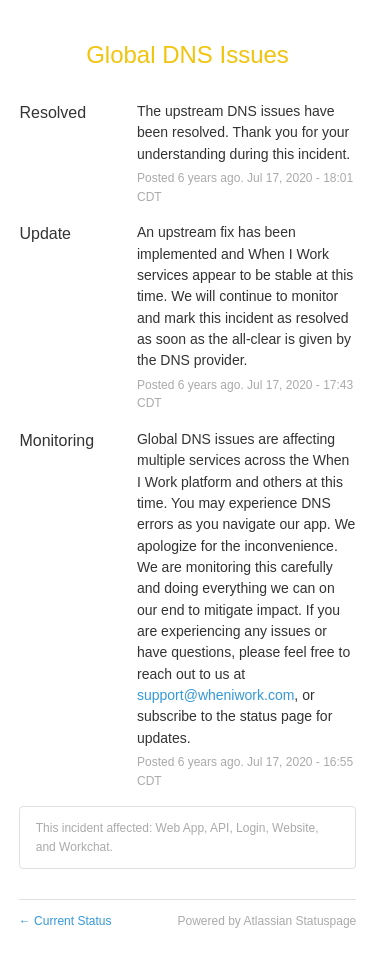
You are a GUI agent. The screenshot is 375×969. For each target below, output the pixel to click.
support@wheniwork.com (215, 695)
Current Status (65, 921)
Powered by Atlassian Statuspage (266, 921)
